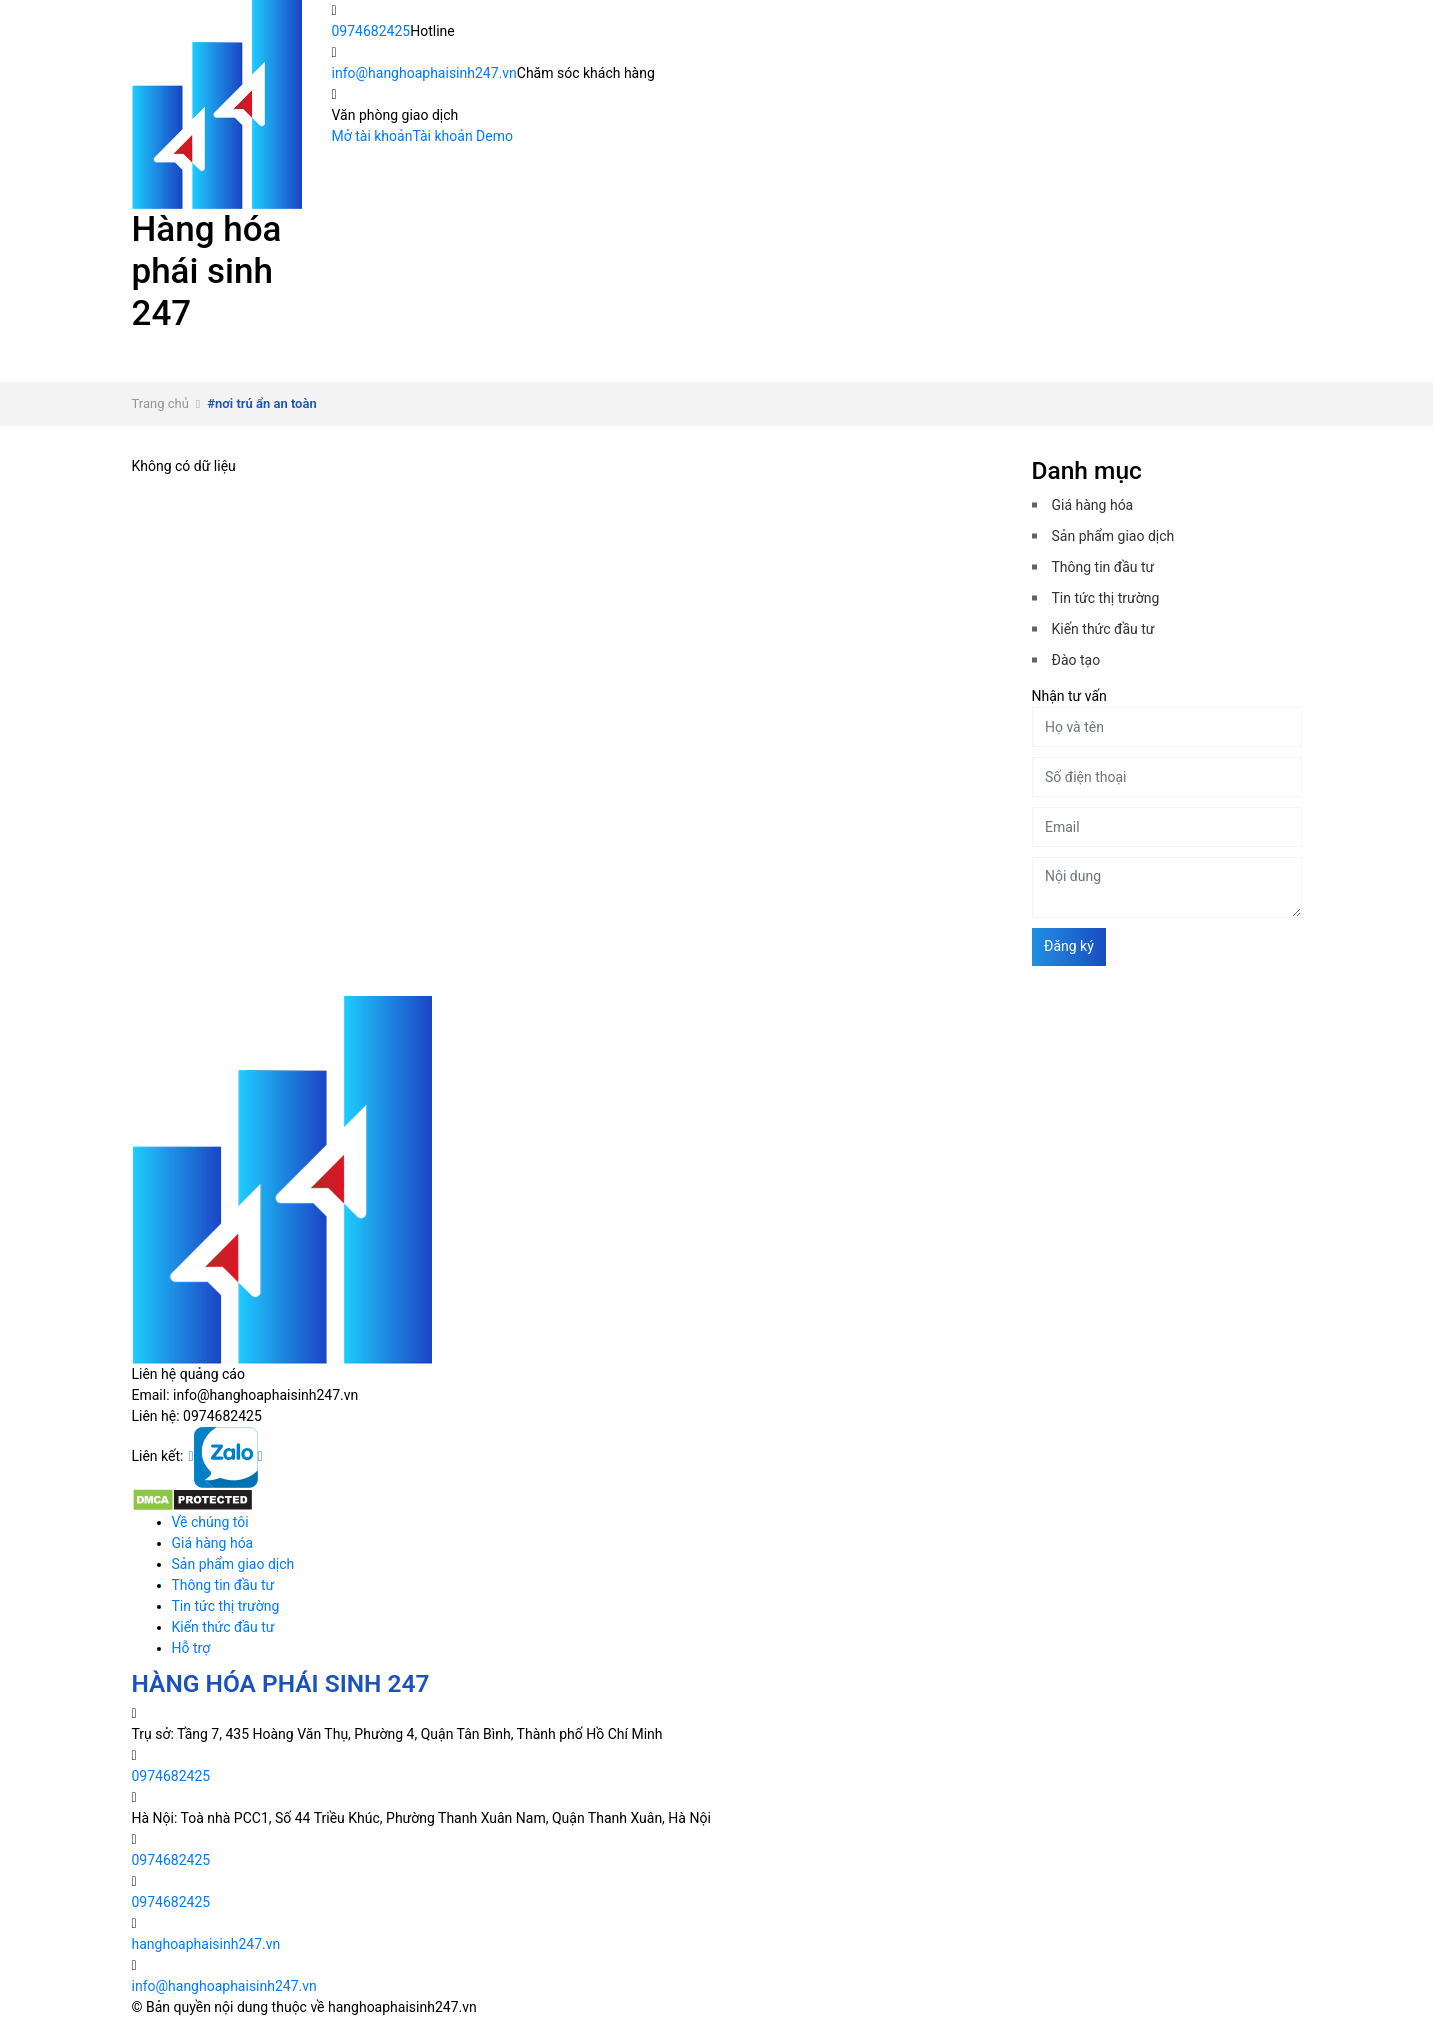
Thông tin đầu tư (917, 350)
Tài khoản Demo (462, 136)
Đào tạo (1076, 660)
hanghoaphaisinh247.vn (206, 1944)
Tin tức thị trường (1135, 350)
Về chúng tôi (307, 350)
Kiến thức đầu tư (237, 371)
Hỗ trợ (410, 371)
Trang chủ (160, 403)
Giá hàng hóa (489, 350)
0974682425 (371, 31)
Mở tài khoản (372, 136)
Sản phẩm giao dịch (696, 350)
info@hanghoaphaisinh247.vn (424, 73)
